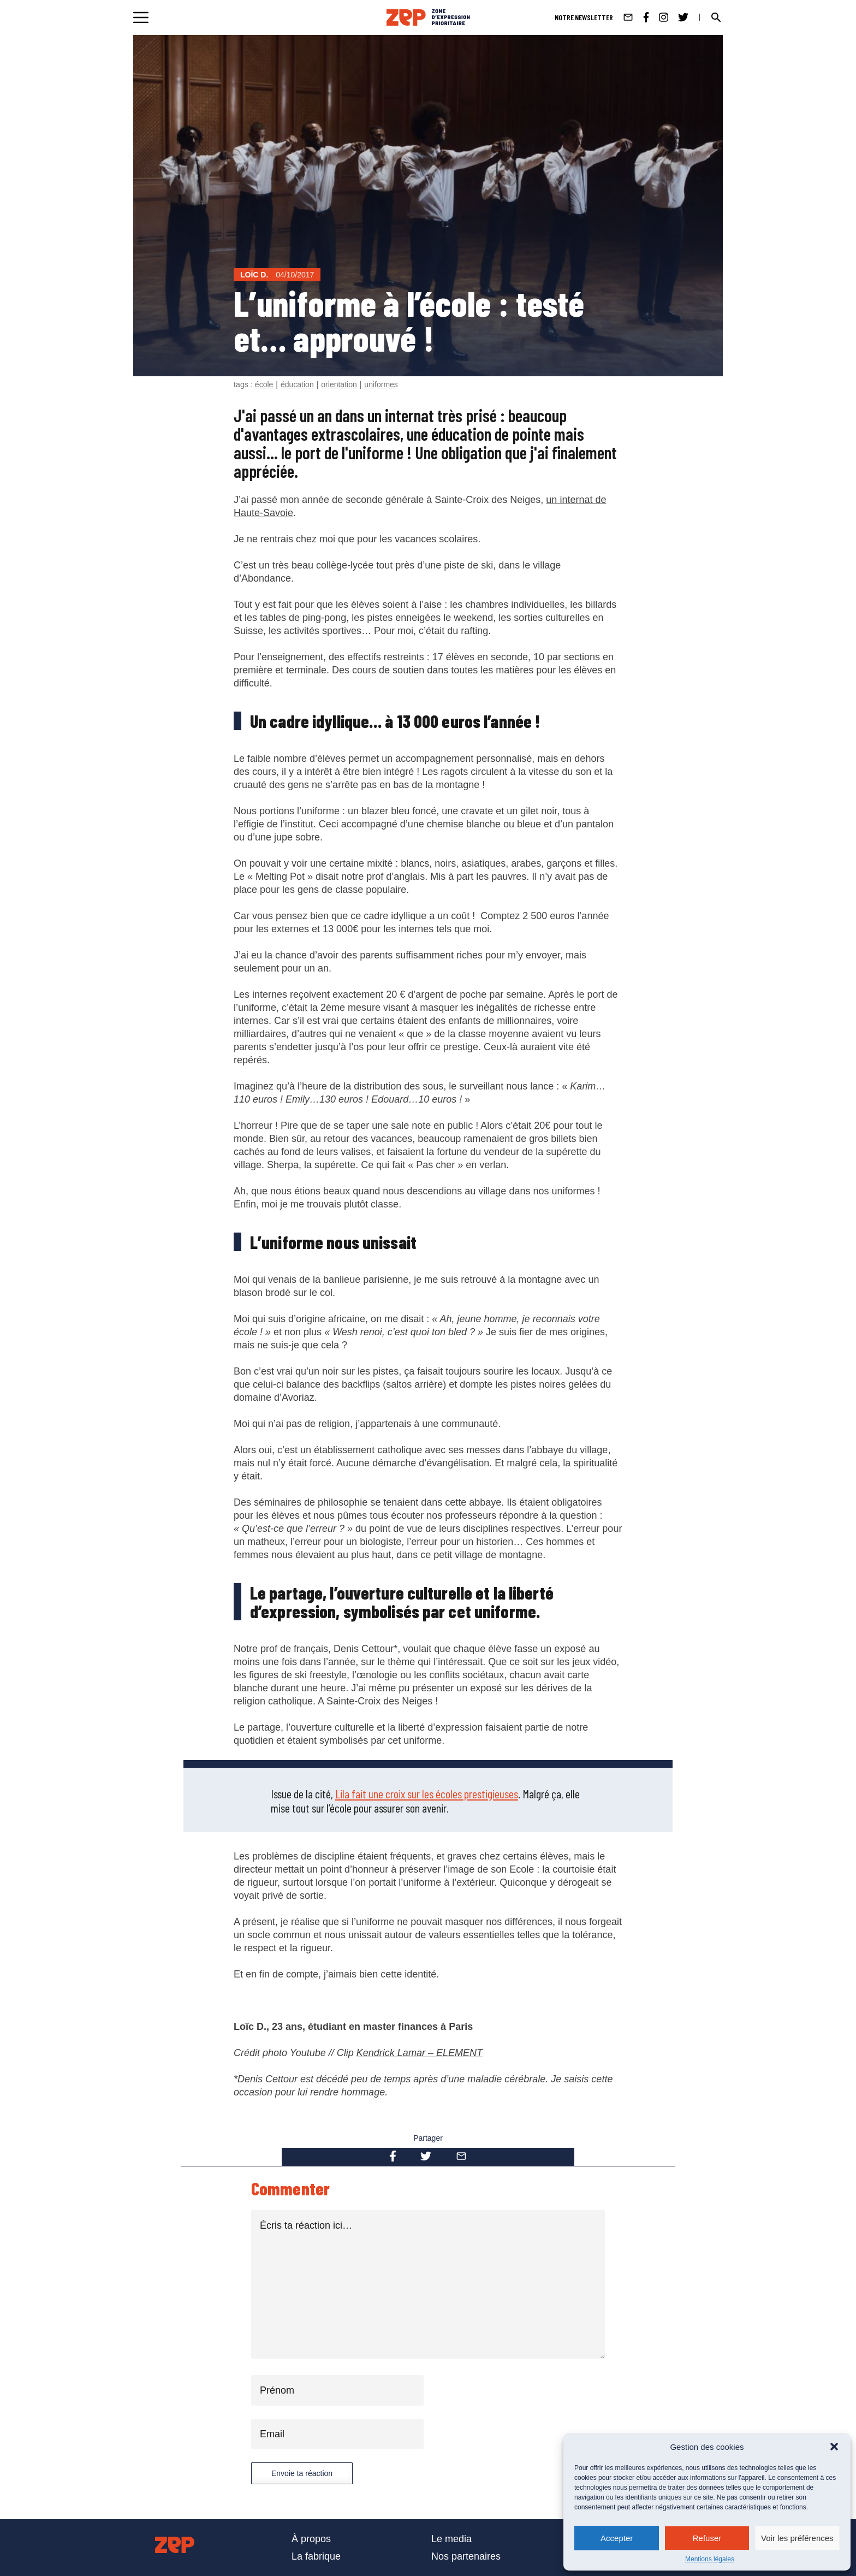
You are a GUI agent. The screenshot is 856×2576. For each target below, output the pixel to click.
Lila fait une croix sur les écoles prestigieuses (426, 1793)
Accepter (617, 2538)
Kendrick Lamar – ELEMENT (419, 2052)
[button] (834, 2446)
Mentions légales (709, 2559)
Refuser (707, 2538)
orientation (338, 384)
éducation (297, 384)
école (264, 384)
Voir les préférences (797, 2538)
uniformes (380, 384)
